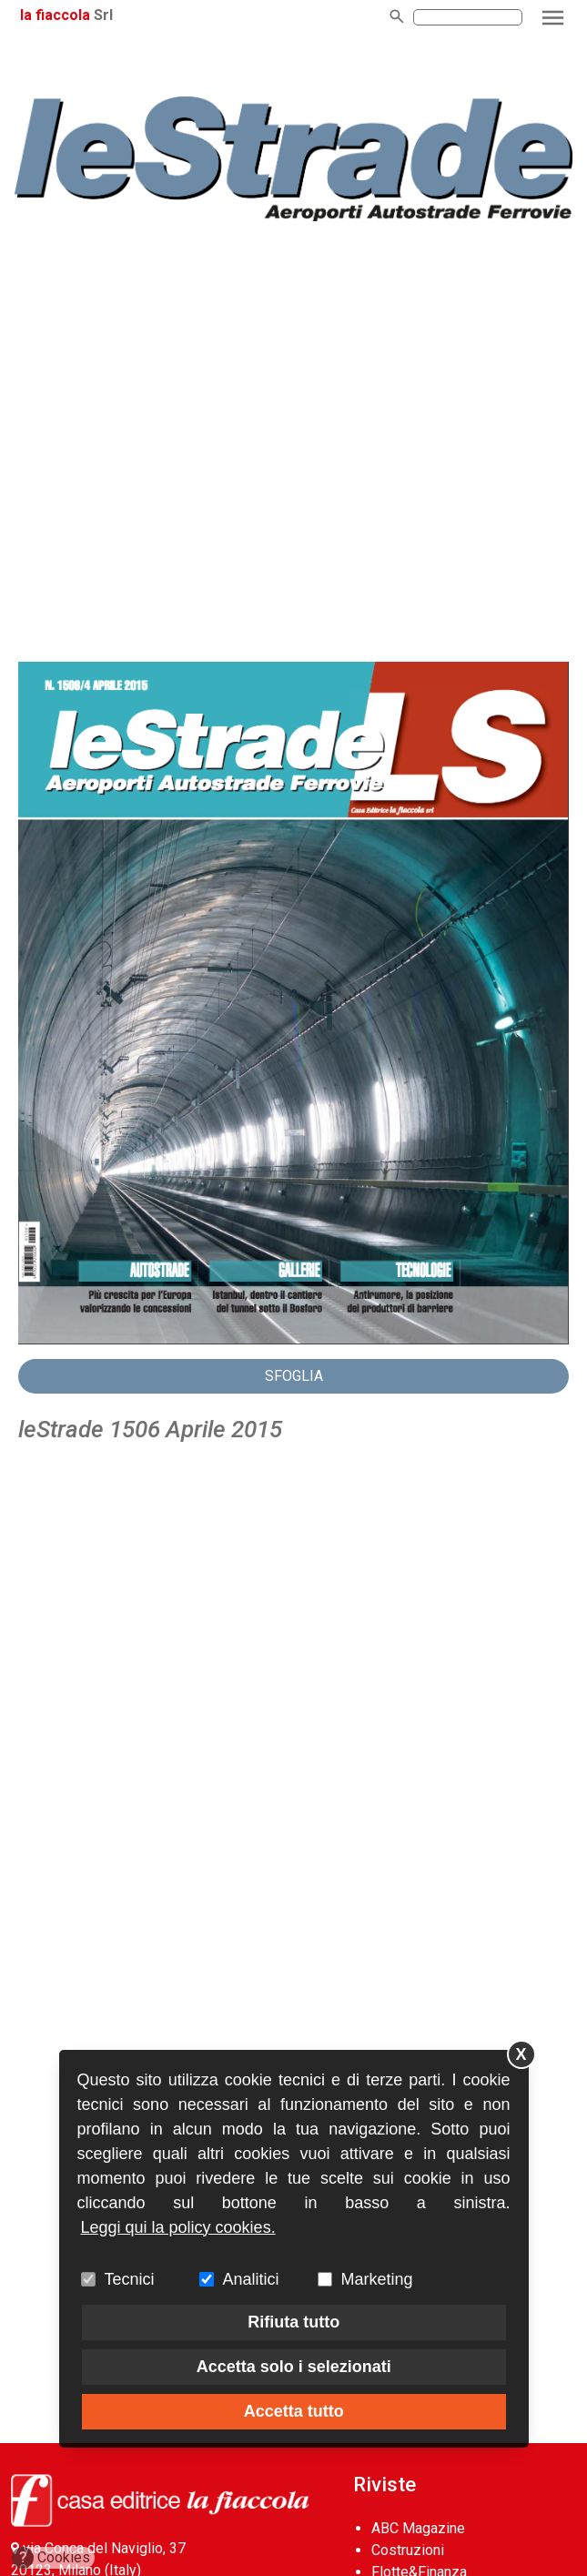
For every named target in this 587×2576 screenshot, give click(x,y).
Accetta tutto (294, 2411)
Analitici (251, 2279)
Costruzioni (407, 2550)
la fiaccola (55, 15)
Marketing (377, 2279)
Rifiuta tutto (293, 2322)
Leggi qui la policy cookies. (178, 2227)
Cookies (51, 2558)
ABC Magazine (418, 2528)
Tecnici (130, 2279)
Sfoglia (294, 1375)
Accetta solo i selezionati (294, 2367)
